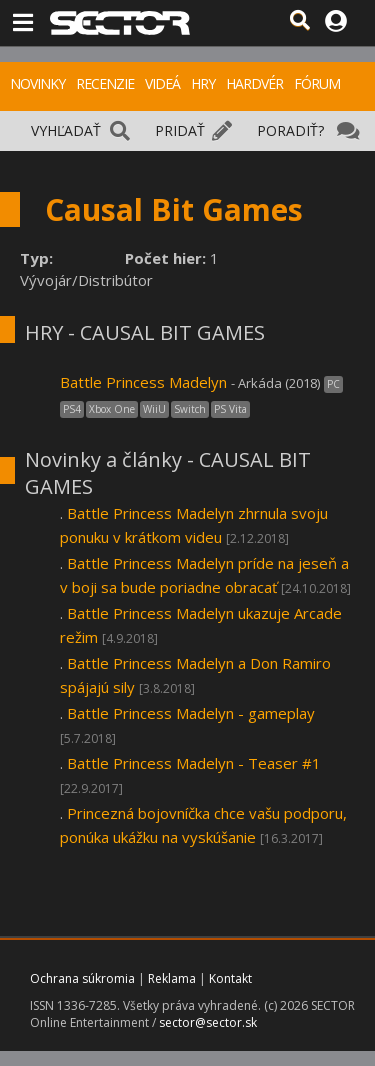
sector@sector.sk (208, 1022)
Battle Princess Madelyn (143, 382)
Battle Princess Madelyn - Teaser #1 (194, 763)
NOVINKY (37, 83)
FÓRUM (317, 83)
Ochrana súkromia (82, 978)
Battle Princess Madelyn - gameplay (191, 713)
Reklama (172, 978)
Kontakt (230, 978)
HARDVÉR (254, 83)
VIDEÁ (162, 83)
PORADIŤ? (290, 130)
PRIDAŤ (180, 130)
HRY (203, 83)
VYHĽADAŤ (66, 130)
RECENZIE (105, 83)
